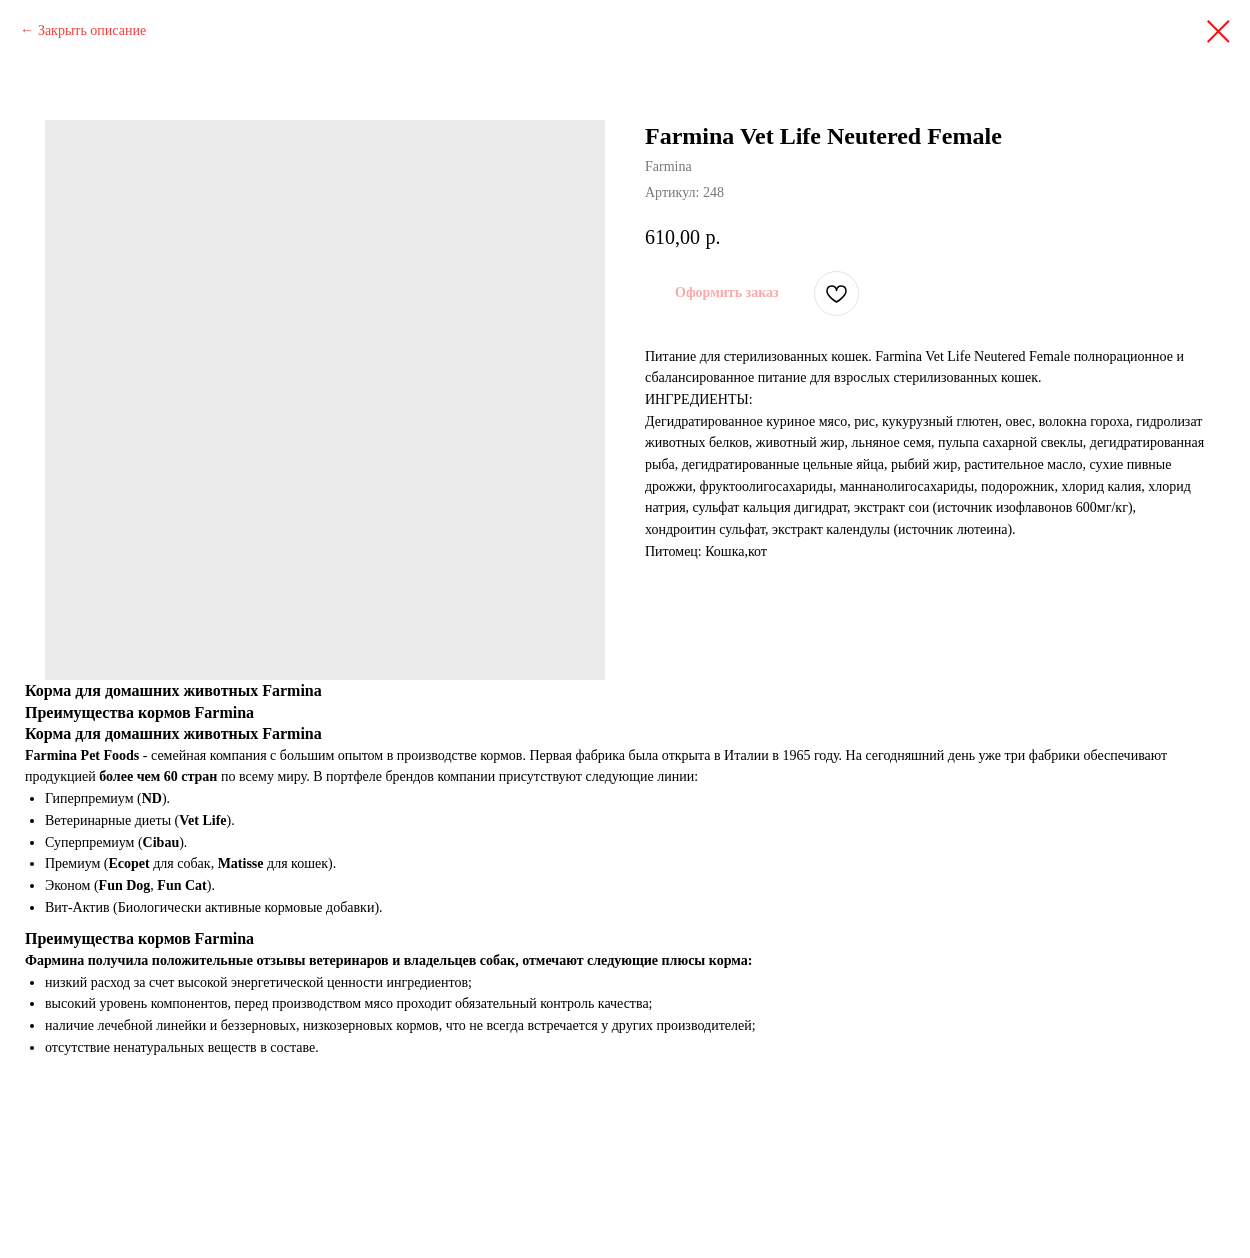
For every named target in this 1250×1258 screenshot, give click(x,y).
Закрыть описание (92, 30)
